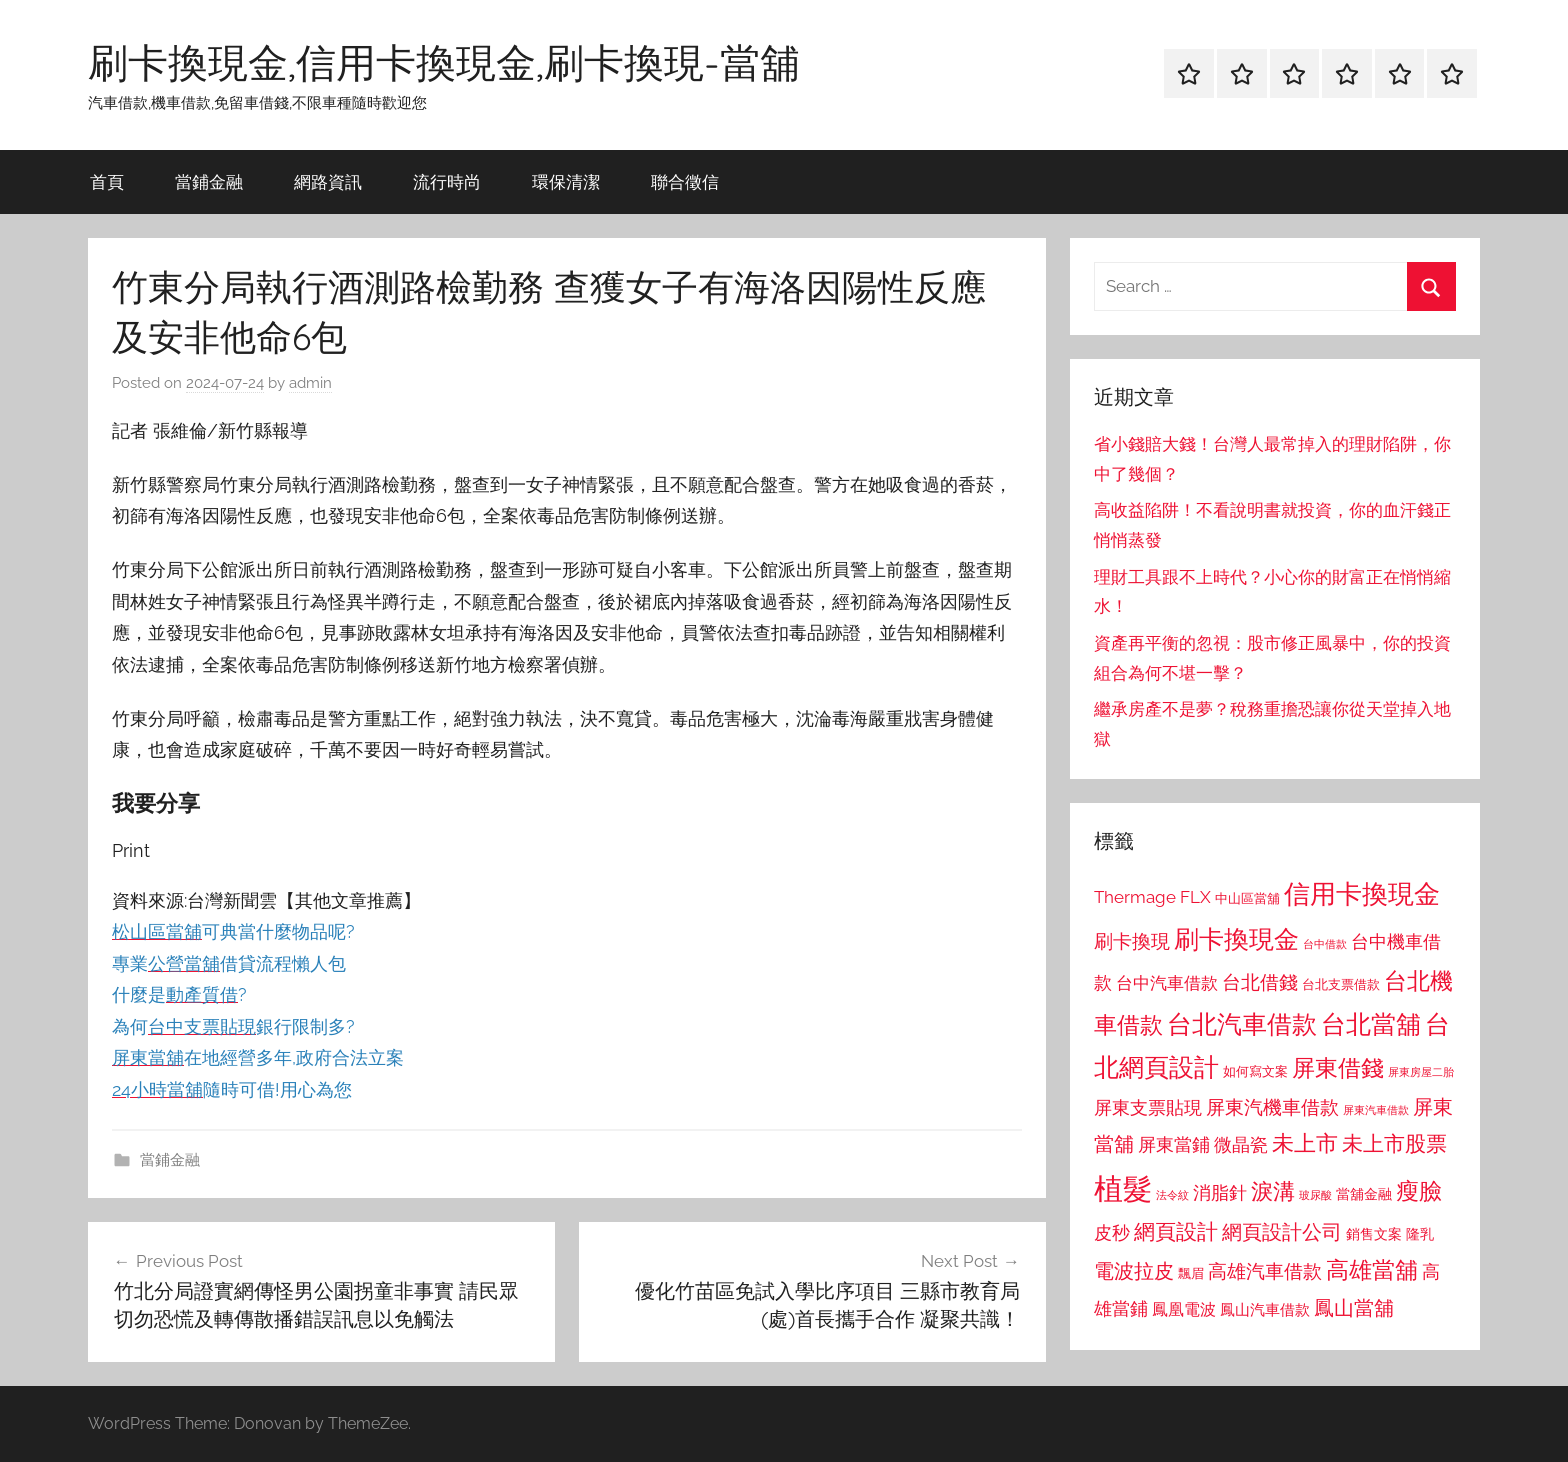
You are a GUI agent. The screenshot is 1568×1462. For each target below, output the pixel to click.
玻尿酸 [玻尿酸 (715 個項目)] (1315, 1195)
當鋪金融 (209, 181)
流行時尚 (447, 181)
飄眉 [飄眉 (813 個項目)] (1191, 1273)
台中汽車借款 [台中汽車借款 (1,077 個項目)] (1167, 983)
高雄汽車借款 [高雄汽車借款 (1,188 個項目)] (1265, 1271)
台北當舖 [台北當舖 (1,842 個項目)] (1371, 1024)
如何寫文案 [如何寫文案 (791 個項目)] (1255, 1071)
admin (310, 383)
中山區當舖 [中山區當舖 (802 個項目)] (1247, 898)
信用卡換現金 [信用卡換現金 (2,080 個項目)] (1362, 893)
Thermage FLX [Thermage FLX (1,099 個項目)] (1152, 897)
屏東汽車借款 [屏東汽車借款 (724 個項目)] (1376, 1110)
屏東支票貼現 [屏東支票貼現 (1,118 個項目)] (1148, 1108)
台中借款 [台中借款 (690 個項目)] (1325, 944)
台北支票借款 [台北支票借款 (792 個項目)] (1341, 984)
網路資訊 (328, 181)
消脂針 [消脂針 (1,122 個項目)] (1220, 1193)
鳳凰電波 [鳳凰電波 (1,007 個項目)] (1184, 1309)
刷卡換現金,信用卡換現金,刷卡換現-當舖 (444, 62)
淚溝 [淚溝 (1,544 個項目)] (1273, 1191)
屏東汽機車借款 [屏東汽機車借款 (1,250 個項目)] (1272, 1107)
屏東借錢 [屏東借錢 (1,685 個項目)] (1338, 1067)
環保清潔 (566, 181)
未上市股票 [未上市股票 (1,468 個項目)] (1394, 1143)
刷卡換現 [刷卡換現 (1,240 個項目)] (1132, 941)
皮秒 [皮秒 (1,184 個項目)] (1112, 1232)
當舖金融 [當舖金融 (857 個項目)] (1364, 1194)
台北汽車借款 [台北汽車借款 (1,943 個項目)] (1242, 1024)
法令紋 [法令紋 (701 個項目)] (1172, 1195)
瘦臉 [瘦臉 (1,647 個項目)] (1419, 1190)
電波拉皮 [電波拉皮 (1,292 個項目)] (1134, 1271)
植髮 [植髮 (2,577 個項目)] (1123, 1188)
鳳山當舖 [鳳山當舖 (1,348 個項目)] (1354, 1308)
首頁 (107, 181)
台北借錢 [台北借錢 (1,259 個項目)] (1260, 982)
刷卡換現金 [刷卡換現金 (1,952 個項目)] (1236, 939)
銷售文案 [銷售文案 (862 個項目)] (1374, 1234)
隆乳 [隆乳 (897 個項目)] (1420, 1234)
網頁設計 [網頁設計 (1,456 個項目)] (1176, 1231)
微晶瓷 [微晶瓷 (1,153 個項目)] (1241, 1144)
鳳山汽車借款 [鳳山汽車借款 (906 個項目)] (1265, 1309)
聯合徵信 (685, 181)
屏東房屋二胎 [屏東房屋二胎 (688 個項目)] (1421, 1072)
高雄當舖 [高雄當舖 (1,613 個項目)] (1372, 1270)
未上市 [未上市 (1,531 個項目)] (1305, 1143)
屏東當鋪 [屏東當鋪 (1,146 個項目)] (1174, 1144)
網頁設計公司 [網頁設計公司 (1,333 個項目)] (1282, 1232)
